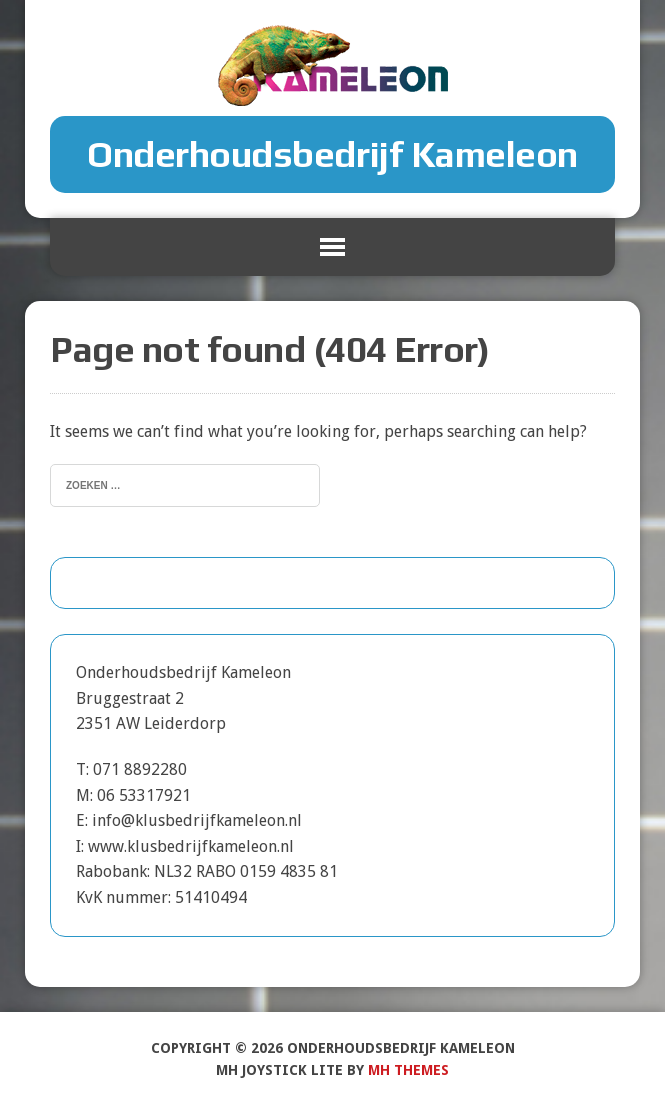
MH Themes (408, 1070)
